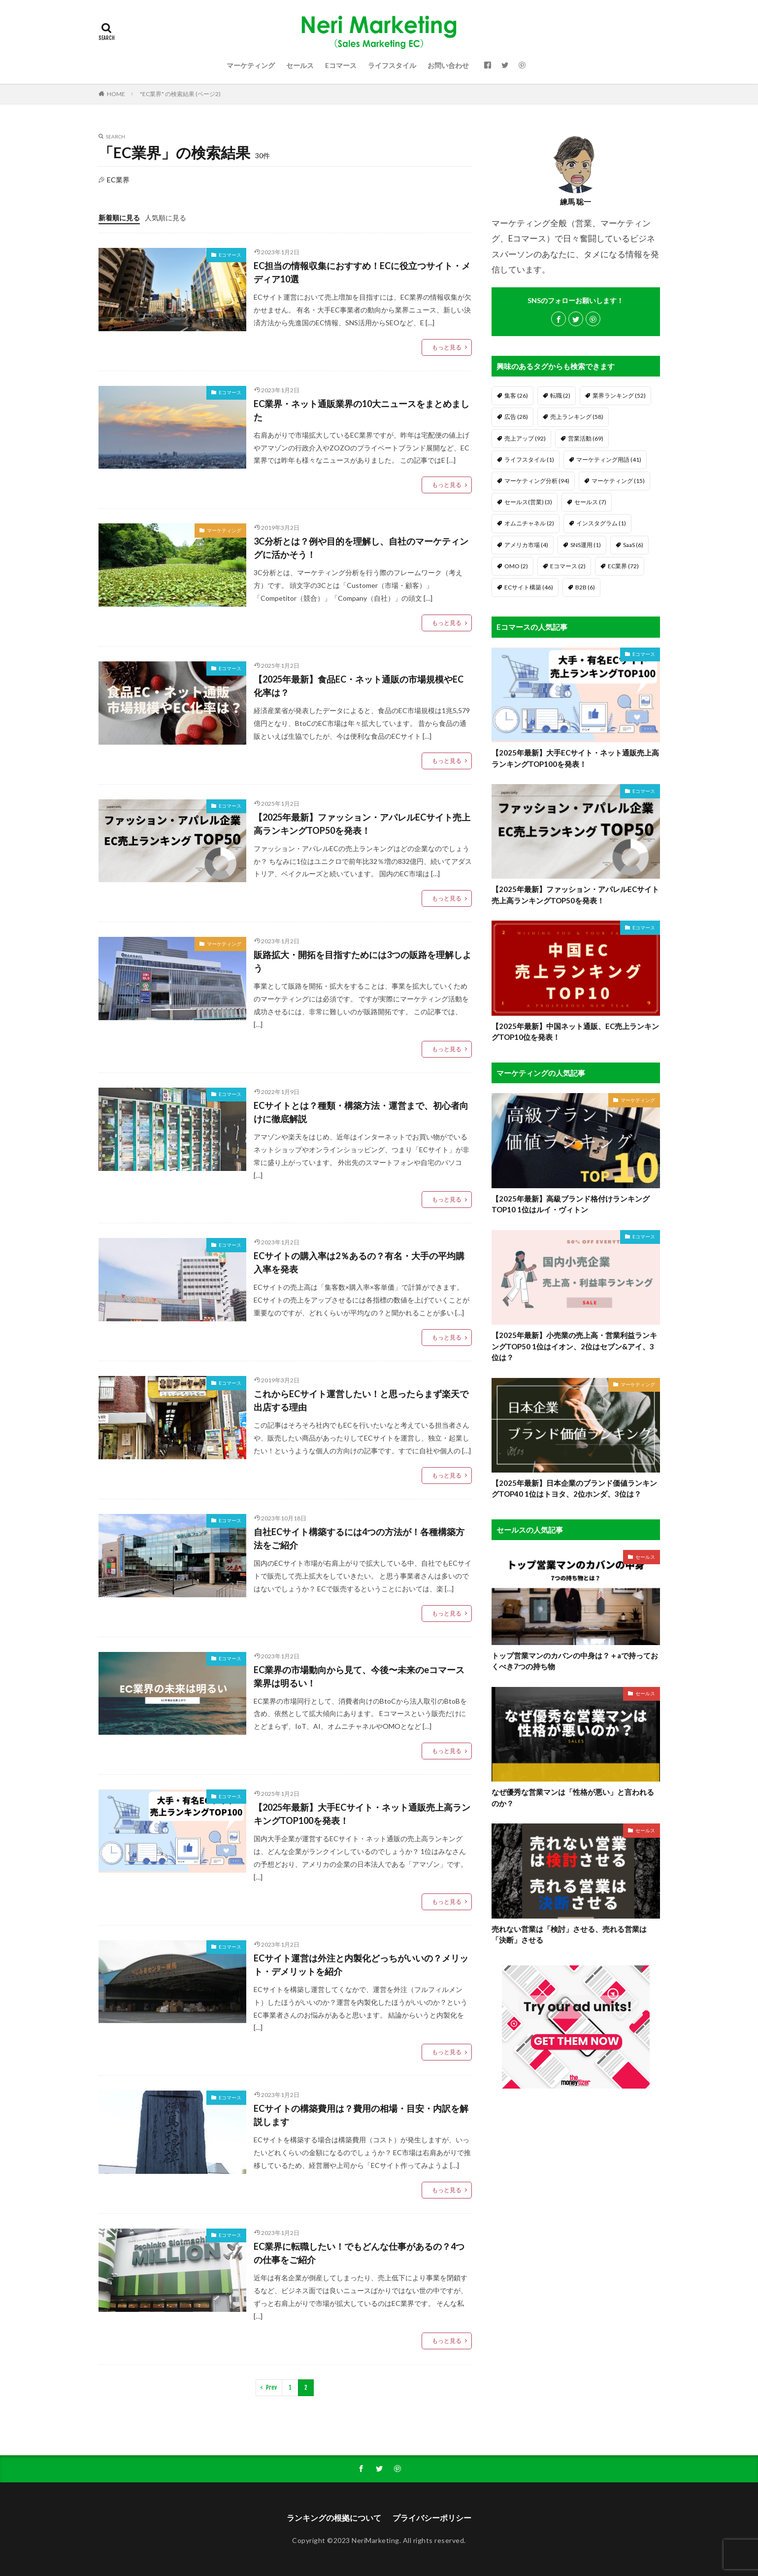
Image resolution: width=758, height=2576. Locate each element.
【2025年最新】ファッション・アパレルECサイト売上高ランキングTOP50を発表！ (362, 824)
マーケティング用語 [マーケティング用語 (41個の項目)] (608, 459)
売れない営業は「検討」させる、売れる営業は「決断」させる (569, 1934)
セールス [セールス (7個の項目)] (590, 502)
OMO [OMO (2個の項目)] (516, 566)
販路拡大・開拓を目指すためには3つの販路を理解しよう (362, 961)
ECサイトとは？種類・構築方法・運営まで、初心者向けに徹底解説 (361, 1112)
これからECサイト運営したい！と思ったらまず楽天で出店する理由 (361, 1400)
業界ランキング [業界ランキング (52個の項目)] (619, 395)
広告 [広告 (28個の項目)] (516, 416)
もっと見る (446, 347)
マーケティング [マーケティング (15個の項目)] (618, 480)
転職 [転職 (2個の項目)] (560, 395)
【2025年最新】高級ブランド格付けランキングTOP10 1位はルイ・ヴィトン (571, 1204)
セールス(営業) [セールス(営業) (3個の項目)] (528, 502)
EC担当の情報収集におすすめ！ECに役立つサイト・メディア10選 (362, 272)
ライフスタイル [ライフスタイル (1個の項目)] (529, 459)
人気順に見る (165, 217)
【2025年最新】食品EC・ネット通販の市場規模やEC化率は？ (358, 686)
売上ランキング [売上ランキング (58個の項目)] (576, 416)
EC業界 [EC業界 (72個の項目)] (623, 566)
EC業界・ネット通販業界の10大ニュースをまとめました (361, 410)
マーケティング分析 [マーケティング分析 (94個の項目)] (536, 480)
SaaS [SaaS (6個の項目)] (633, 545)
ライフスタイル (392, 65)
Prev (271, 2387)
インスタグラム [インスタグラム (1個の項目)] (601, 523)
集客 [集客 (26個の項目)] (516, 395)
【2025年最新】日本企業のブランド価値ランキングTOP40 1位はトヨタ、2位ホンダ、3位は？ (574, 1488)
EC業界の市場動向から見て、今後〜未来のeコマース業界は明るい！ (359, 1676)
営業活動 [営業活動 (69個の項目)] (585, 438)
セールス (300, 65)
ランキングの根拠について (334, 2517)
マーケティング (251, 65)
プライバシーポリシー (432, 2517)
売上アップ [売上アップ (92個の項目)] (525, 438)
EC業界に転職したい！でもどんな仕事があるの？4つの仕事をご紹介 (359, 2253)
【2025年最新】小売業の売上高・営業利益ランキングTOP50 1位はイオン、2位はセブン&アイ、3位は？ (574, 1346)
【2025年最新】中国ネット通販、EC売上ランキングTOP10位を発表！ (575, 1032)
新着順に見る (119, 217)
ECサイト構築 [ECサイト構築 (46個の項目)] (528, 587)
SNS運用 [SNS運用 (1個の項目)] (585, 545)
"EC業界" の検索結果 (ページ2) (180, 94)
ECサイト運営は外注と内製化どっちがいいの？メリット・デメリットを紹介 (361, 1965)
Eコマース (341, 65)
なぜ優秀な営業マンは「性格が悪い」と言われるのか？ (573, 1797)
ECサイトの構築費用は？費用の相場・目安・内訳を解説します (361, 2115)
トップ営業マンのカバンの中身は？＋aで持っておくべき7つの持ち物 (575, 1661)
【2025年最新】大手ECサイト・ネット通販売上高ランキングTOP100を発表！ (362, 1814)
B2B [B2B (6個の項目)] (585, 587)
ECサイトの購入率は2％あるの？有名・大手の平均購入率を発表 (359, 1262)
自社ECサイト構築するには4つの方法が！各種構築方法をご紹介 (359, 1538)
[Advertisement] (576, 2257)
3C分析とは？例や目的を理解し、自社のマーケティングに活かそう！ (361, 548)
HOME (116, 94)
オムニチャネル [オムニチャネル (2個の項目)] (529, 523)
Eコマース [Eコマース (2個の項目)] (568, 566)
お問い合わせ (448, 65)
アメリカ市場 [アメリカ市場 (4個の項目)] (526, 545)
